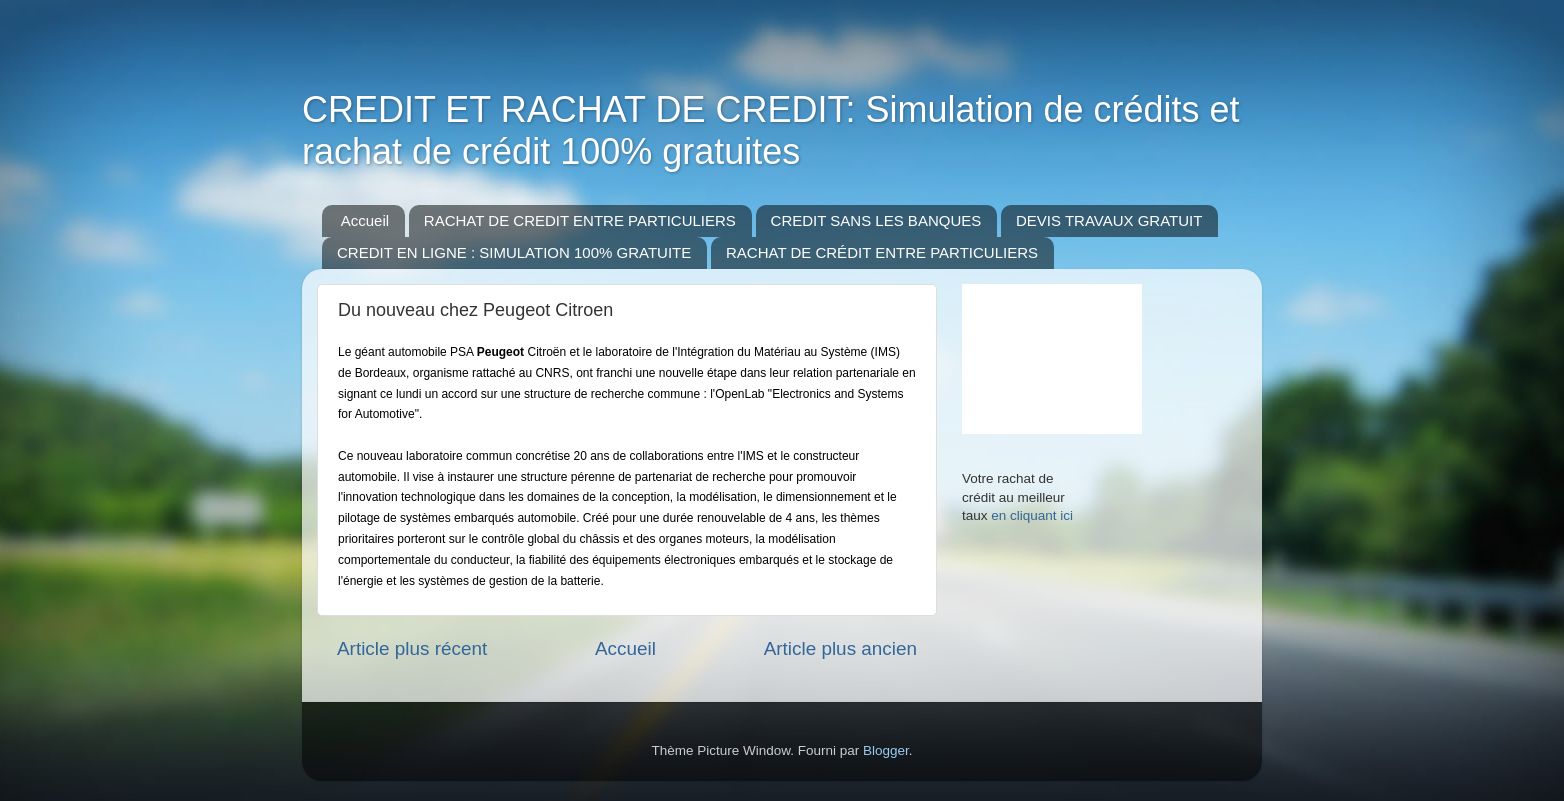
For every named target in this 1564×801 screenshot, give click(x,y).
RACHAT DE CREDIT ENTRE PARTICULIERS (580, 220)
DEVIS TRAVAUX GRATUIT (1109, 220)
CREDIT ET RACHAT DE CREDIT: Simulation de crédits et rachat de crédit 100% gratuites (771, 130)
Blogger (886, 750)
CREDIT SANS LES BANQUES (876, 220)
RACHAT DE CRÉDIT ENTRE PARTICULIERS (882, 252)
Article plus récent (412, 648)
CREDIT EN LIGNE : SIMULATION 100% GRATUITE (514, 252)
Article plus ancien (840, 648)
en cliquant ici (1032, 515)
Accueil (365, 220)
